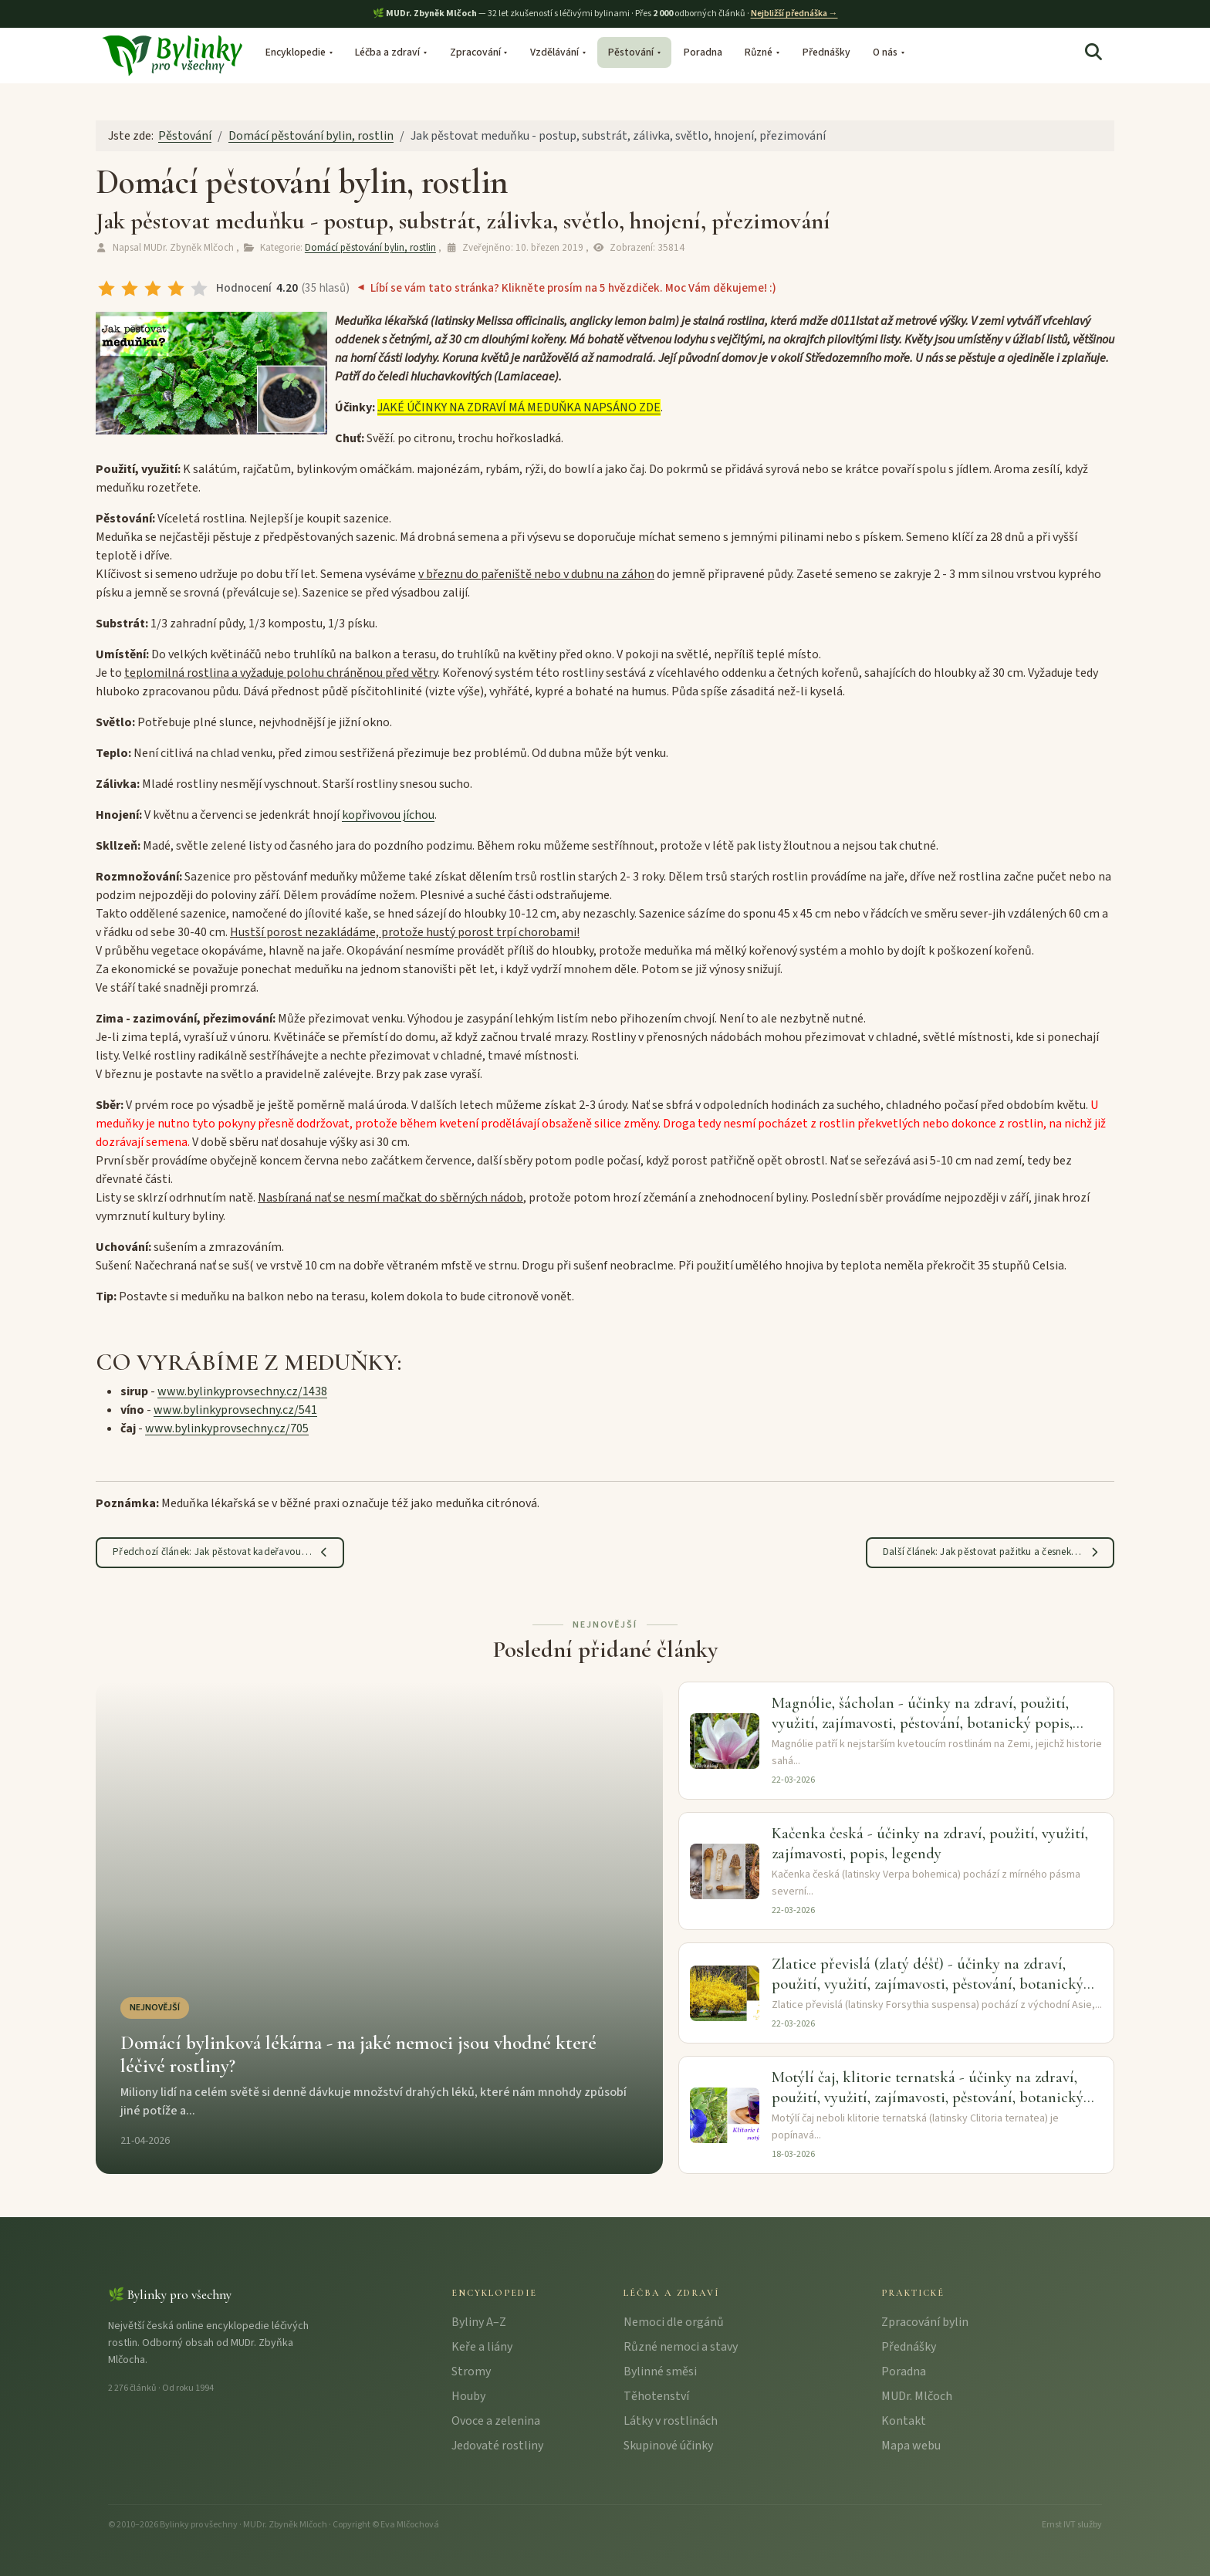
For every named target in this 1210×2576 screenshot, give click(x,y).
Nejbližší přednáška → (794, 13)
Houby (468, 2396)
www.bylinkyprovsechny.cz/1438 (242, 1391)
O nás (885, 52)
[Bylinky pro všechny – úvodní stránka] (172, 54)
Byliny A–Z (478, 2322)
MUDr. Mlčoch (916, 2396)
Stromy (471, 2371)
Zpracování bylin (924, 2322)
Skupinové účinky (668, 2445)
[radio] (106, 288)
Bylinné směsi (660, 2371)
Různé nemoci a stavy (681, 2346)
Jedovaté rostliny (497, 2445)
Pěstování (631, 52)
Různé (758, 52)
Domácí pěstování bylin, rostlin (370, 248)
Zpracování (475, 52)
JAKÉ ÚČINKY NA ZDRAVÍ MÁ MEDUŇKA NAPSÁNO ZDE (519, 407)
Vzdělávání (554, 52)
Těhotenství (656, 2396)
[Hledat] (1093, 52)
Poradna (703, 52)
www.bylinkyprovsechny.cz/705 (227, 1428)
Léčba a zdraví (387, 52)
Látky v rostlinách (671, 2420)
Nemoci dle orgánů (674, 2322)
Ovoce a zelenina (495, 2420)
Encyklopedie (295, 52)
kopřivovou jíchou (388, 814)
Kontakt (903, 2420)
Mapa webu (911, 2445)
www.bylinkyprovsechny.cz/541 (235, 1409)
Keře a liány (481, 2346)
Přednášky (826, 52)
